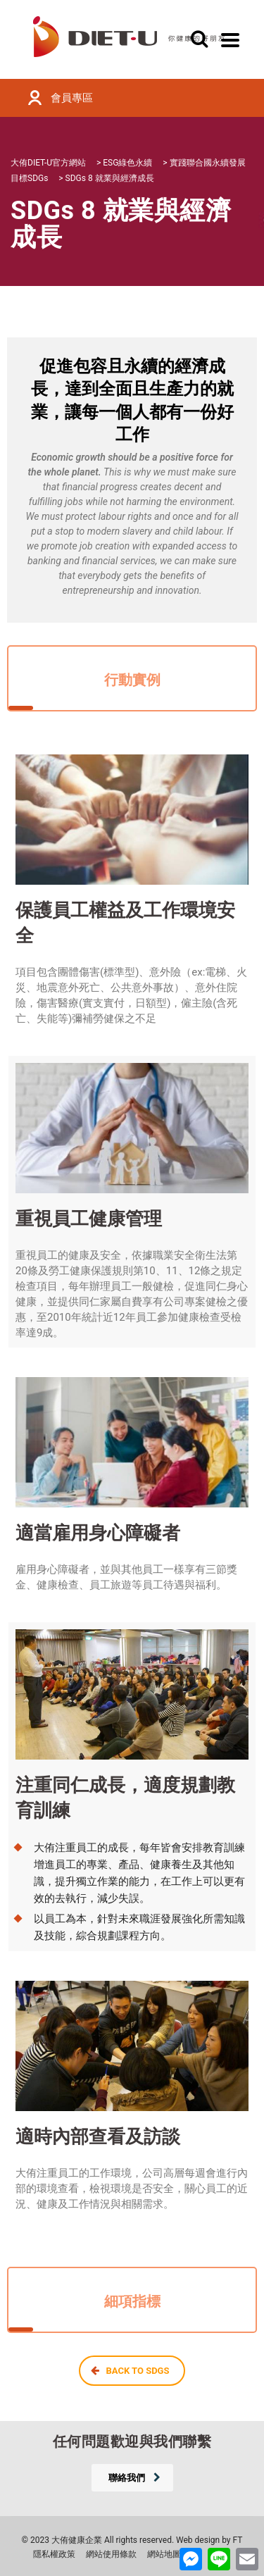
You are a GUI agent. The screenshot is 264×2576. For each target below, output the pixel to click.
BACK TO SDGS (130, 2370)
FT (238, 2540)
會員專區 (72, 98)
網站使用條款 (111, 2554)
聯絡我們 (134, 2477)
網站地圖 (164, 2554)
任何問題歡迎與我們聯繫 (132, 2441)
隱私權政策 (54, 2554)
